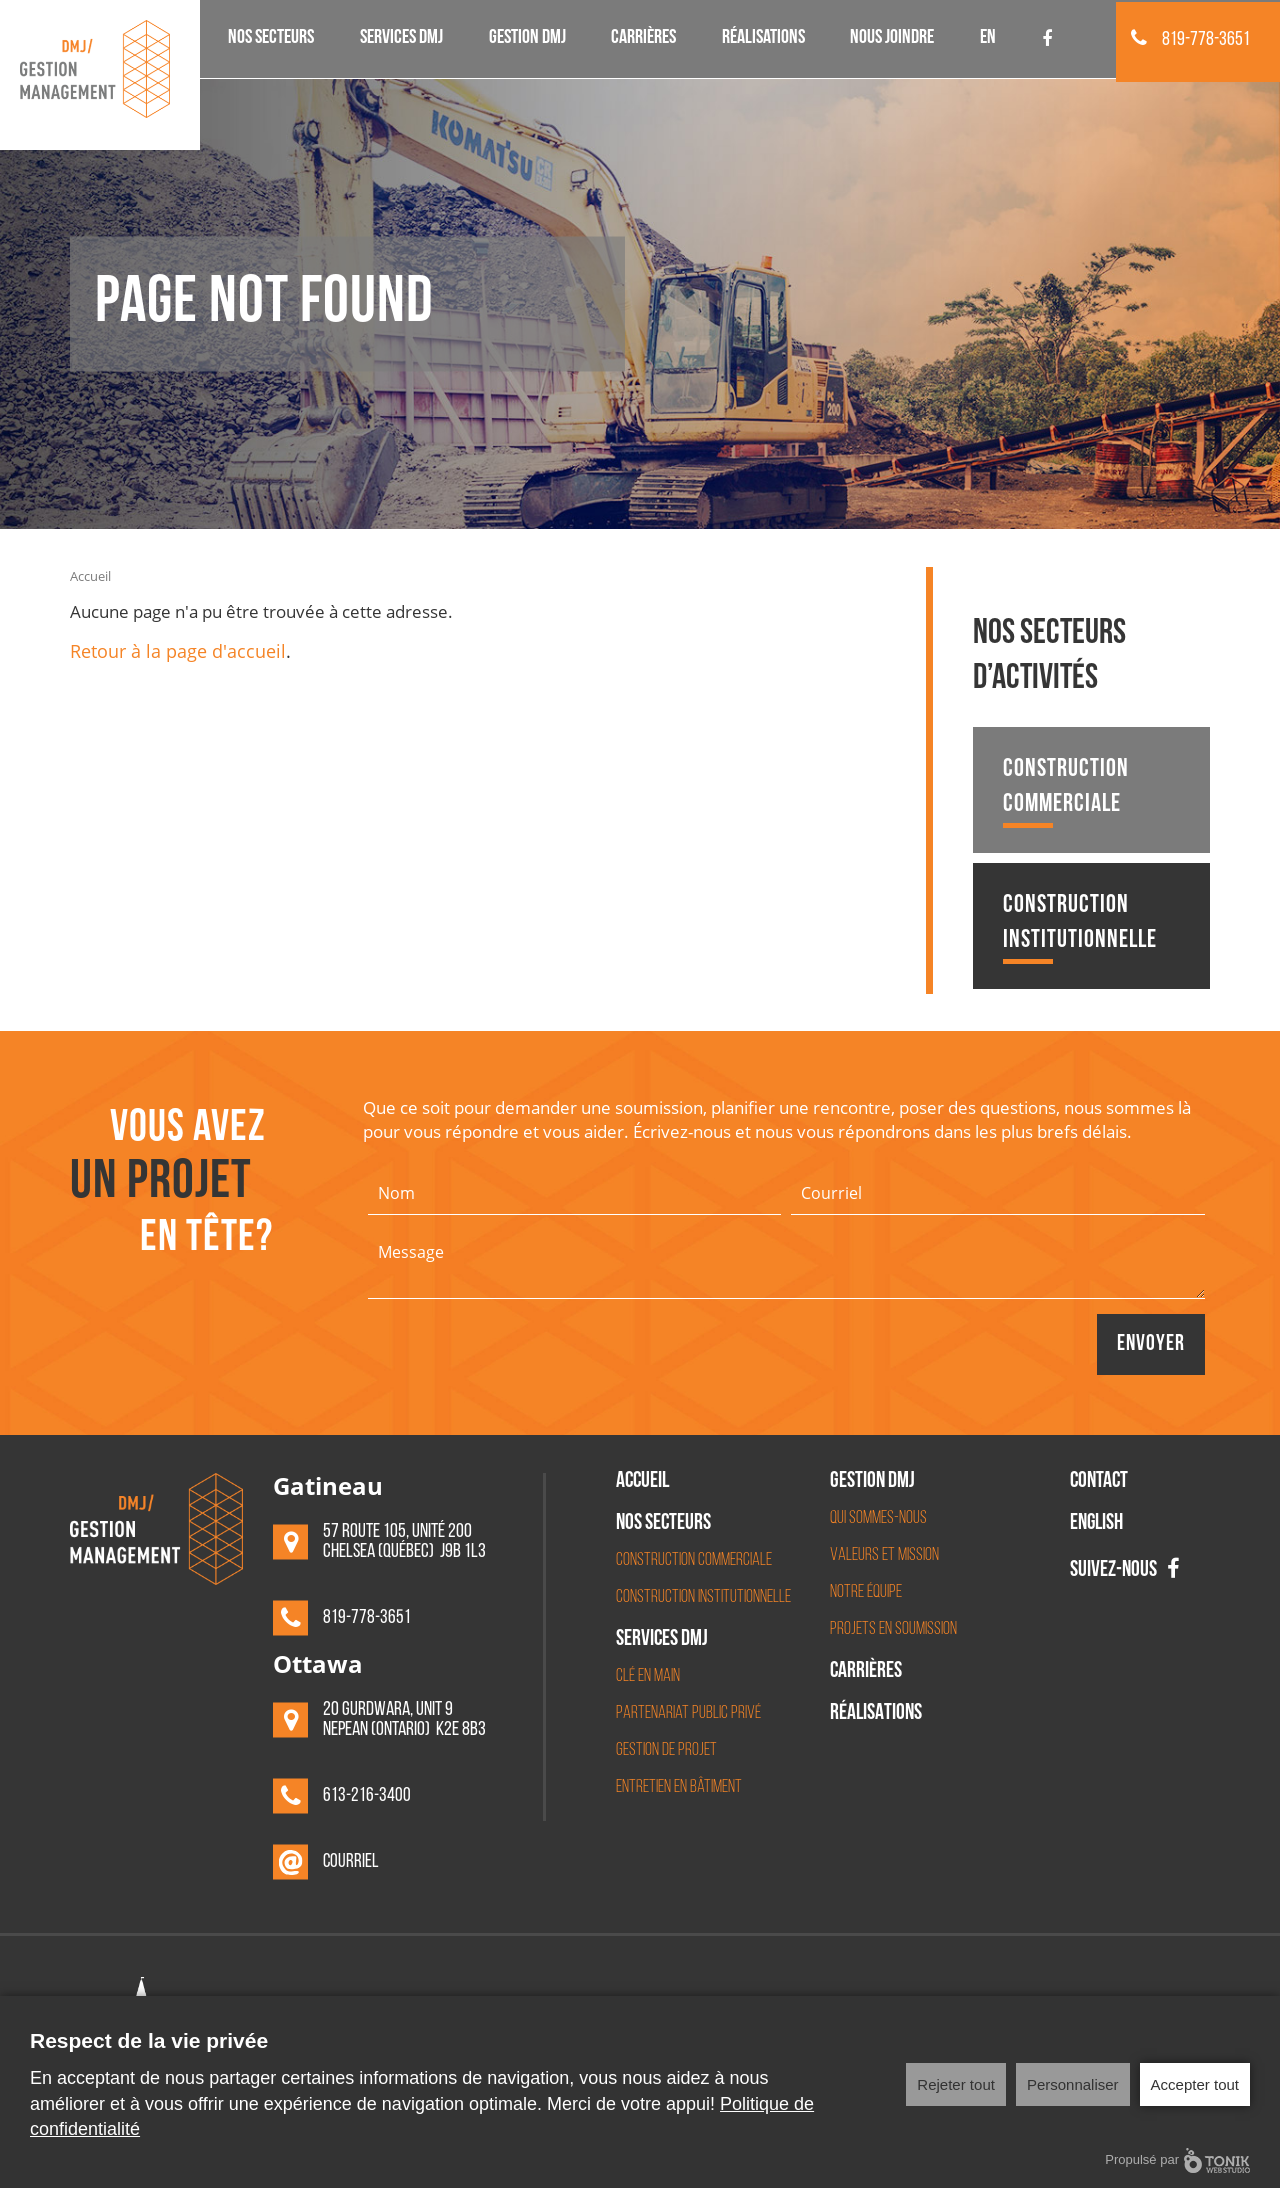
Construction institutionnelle (1080, 928)
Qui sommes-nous (878, 1518)
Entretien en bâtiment (679, 1787)
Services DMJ (401, 39)
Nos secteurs (271, 39)
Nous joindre (892, 39)
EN (988, 39)
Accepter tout (1195, 2084)
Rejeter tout (956, 2084)
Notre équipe (866, 1592)
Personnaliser (1073, 2084)
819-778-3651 (1190, 40)
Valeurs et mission (884, 1555)
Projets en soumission (893, 1629)
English (1097, 1525)
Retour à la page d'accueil (178, 651)
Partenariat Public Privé (688, 1713)
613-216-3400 (367, 1797)
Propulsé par (1177, 2160)
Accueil (90, 576)
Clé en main (648, 1676)
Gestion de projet (666, 1750)
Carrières (643, 39)
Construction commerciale (1066, 792)
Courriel (351, 1863)
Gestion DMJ (527, 39)
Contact (1099, 1483)
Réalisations (763, 39)
